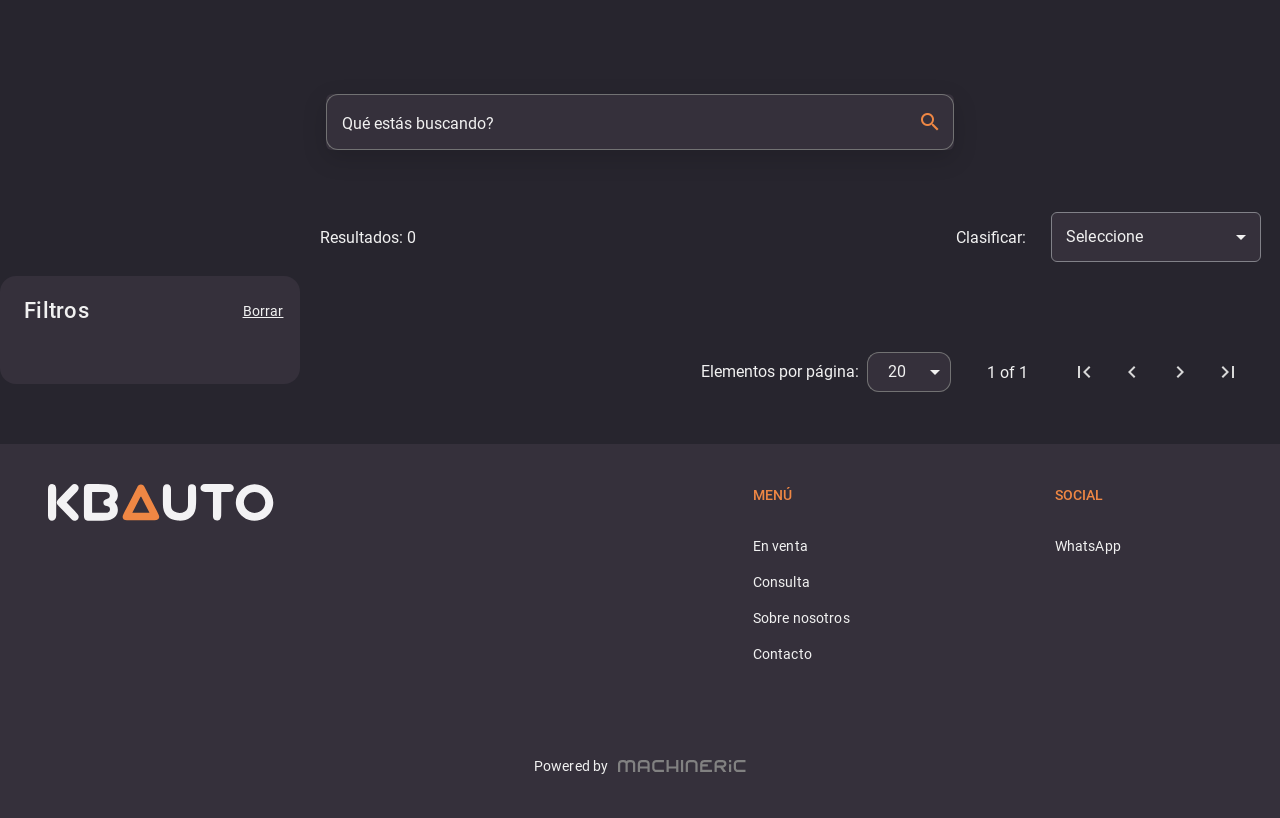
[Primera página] (1084, 372)
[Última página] (1228, 372)
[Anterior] (1132, 372)
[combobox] (1156, 237)
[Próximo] (1180, 372)
